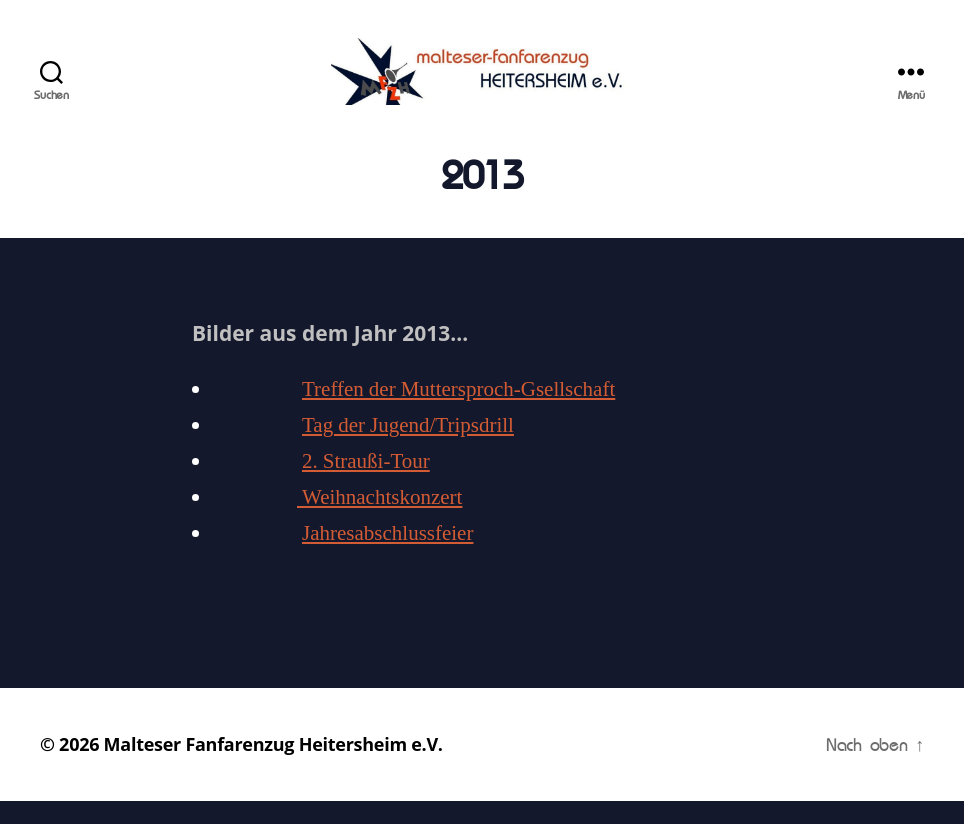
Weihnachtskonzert (379, 521)
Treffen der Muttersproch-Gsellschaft (458, 413)
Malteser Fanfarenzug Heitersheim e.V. (273, 767)
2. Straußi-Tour (366, 485)
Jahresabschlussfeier (387, 557)
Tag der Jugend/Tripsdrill (408, 449)
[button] (32, 30)
